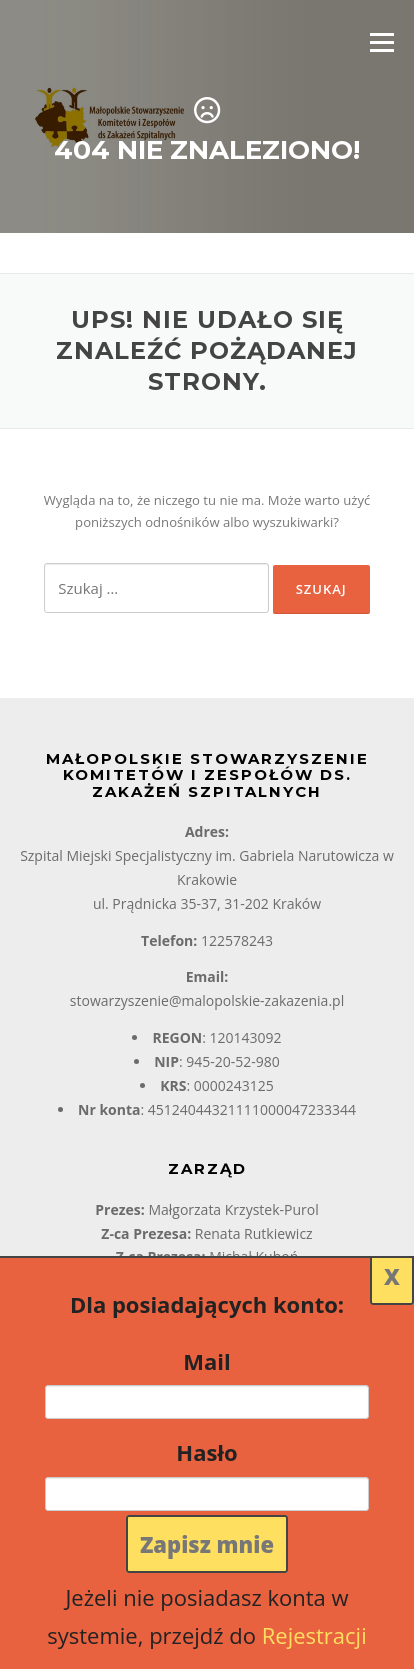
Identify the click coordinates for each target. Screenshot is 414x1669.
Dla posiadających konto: (207, 1304)
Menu (381, 42)
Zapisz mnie (207, 1544)
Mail (206, 1361)
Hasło (206, 1452)
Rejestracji (314, 1635)
